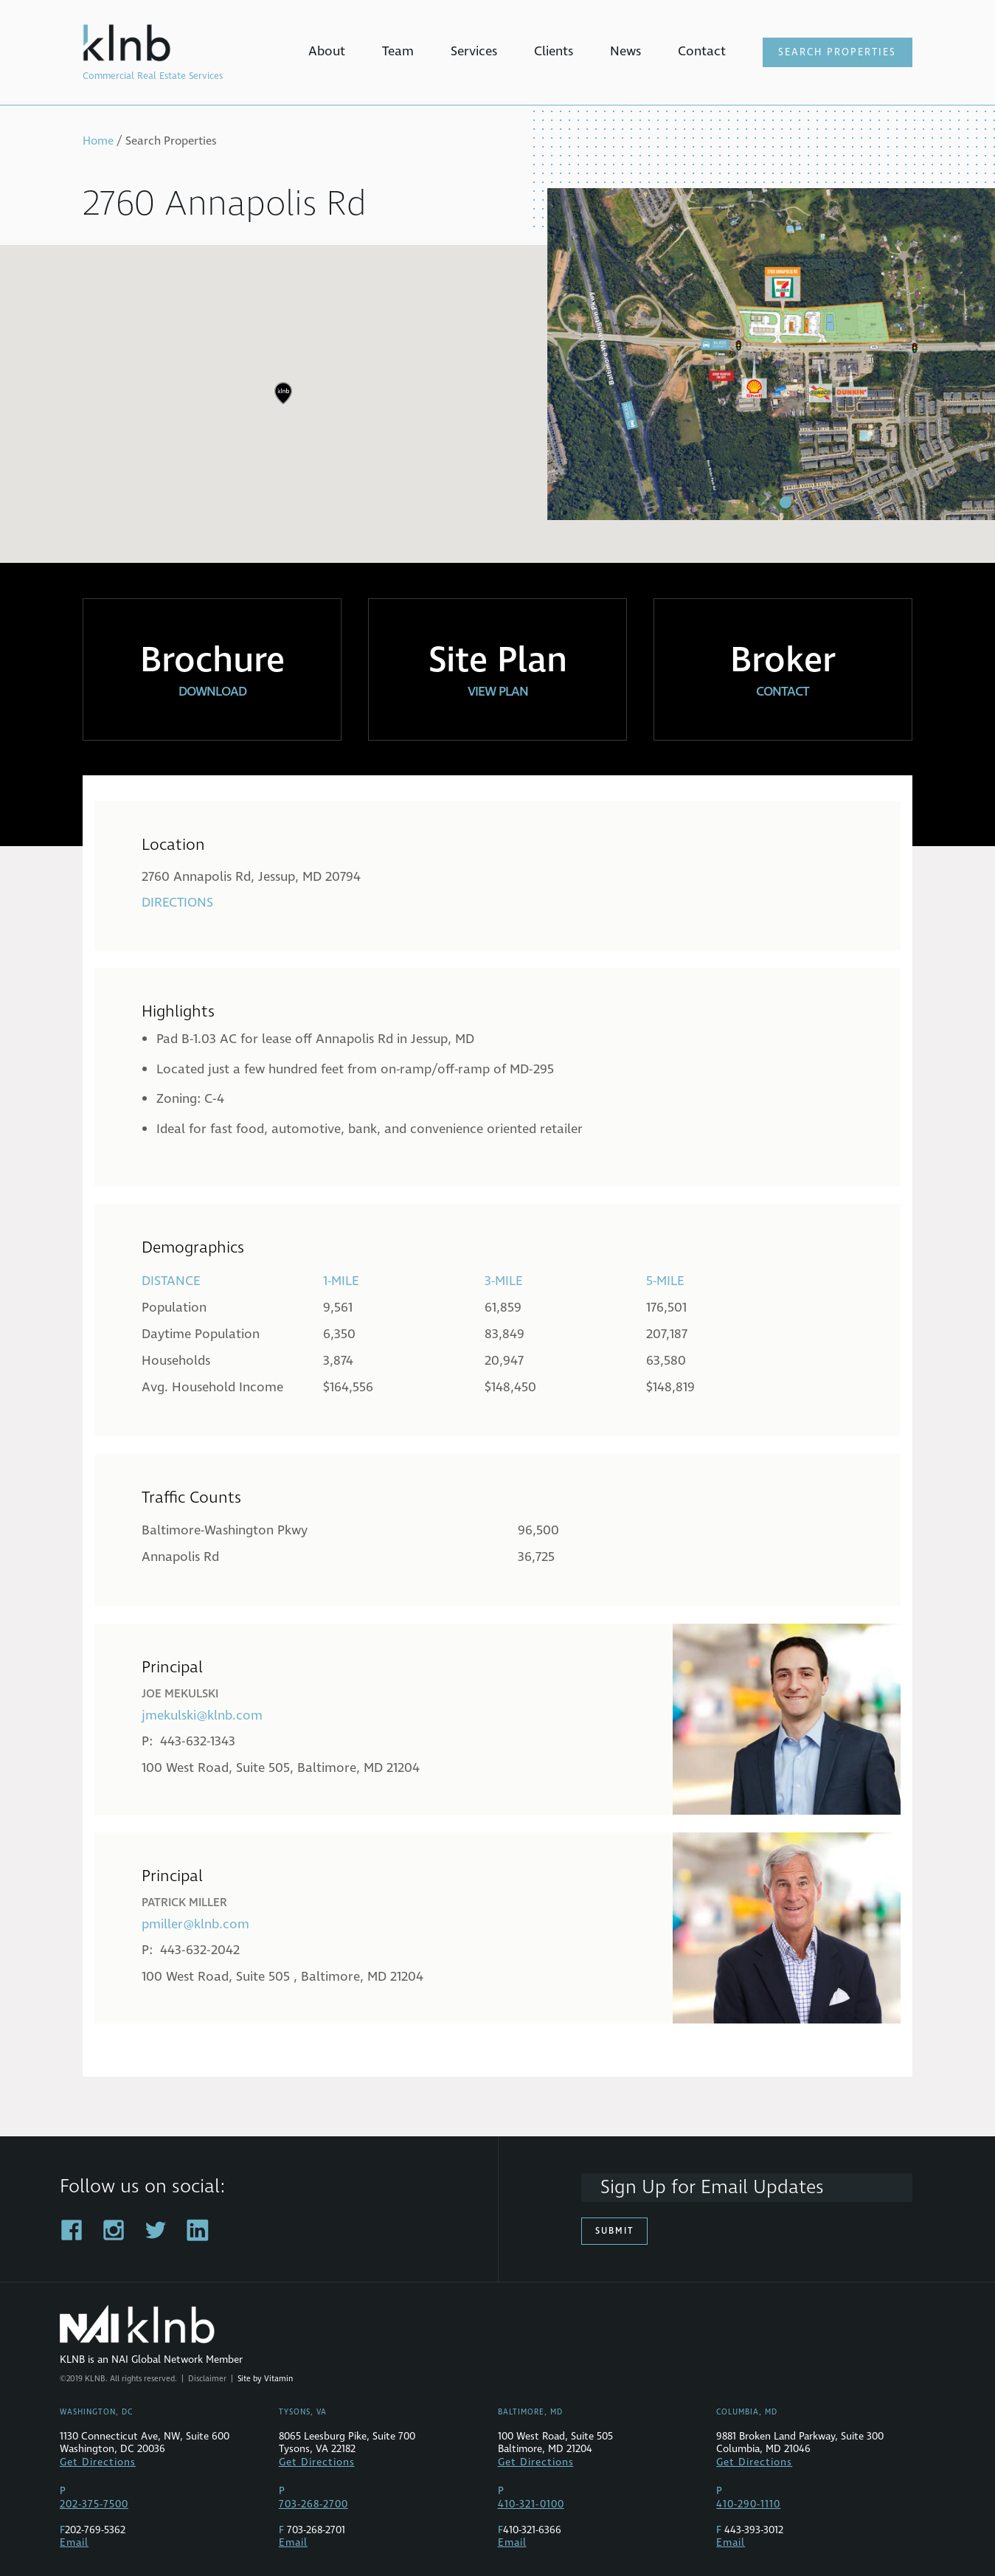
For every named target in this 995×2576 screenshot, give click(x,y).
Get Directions (98, 2462)
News (625, 51)
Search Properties (837, 52)
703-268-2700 (313, 2504)
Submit (614, 2231)
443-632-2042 (200, 1950)
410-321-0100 (531, 2504)
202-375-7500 (94, 2504)
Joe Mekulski (180, 1694)
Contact (702, 51)
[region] (497, 404)
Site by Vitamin (265, 2378)
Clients (553, 51)
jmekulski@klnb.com (202, 1715)
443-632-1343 (197, 1741)
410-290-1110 (748, 2504)
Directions (177, 902)
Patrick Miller (184, 1902)
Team (398, 51)
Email (74, 2542)
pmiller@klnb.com (195, 1924)
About (326, 51)
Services (474, 51)
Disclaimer (207, 2378)
